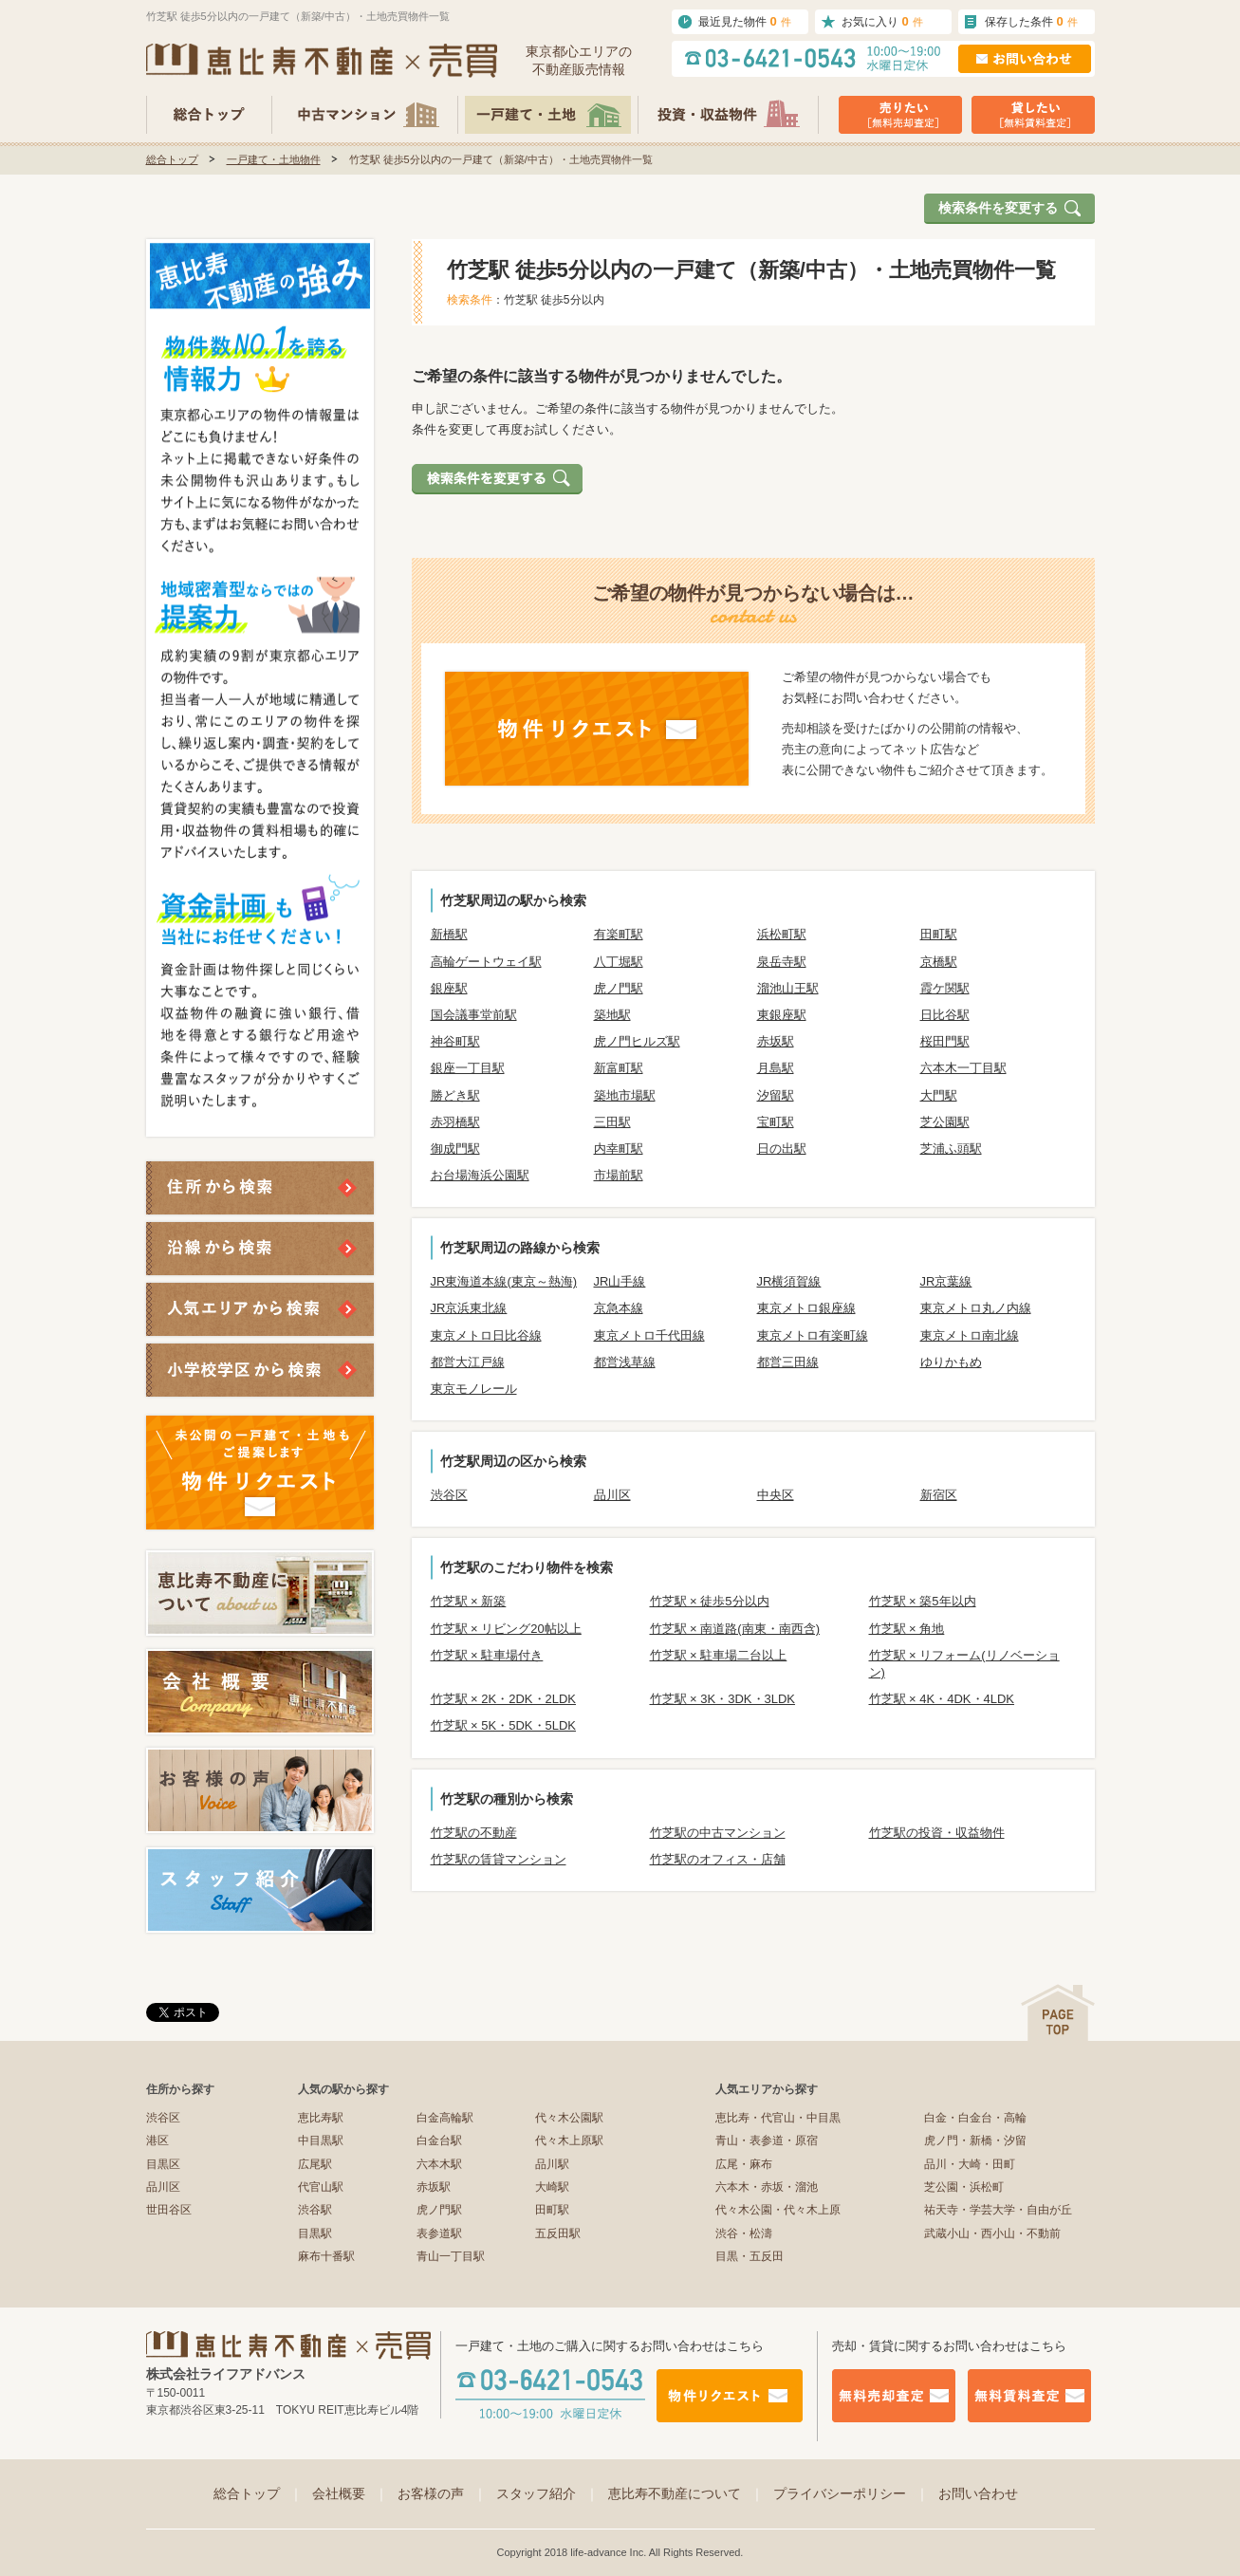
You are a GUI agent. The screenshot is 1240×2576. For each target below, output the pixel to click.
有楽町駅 (618, 934)
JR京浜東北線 (469, 1308)
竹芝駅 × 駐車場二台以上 (718, 1655)
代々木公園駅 (569, 2117)
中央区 (775, 1495)
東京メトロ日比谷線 (486, 1335)
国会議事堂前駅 (474, 1015)
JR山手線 (620, 1281)
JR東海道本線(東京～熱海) (504, 1281)
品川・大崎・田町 (969, 2164)
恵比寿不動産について (686, 2493)
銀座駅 (449, 988)
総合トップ (172, 159)
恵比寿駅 (320, 2117)
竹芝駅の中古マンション (718, 1832)
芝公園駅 (945, 1122)
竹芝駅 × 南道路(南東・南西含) (735, 1629)
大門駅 (938, 1095)
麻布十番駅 (326, 2256)
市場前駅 (618, 1175)
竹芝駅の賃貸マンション (498, 1859)
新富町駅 (618, 1068)
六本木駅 (439, 2164)
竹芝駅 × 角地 (907, 1629)
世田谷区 (169, 2209)
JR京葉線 (946, 1281)
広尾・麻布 (743, 2164)
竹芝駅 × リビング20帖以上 (506, 1629)
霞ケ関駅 (945, 988)
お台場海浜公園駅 (480, 1175)
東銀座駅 (781, 1015)
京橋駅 (938, 961)
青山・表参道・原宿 (766, 2140)
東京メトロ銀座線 (806, 1308)
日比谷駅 (945, 1015)
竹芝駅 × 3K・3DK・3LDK (723, 1699)
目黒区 (163, 2164)
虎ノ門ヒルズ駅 (637, 1041)
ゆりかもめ (951, 1362)
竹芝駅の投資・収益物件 (937, 1832)
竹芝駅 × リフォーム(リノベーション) (964, 1663)
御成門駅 (455, 1148)
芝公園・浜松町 (964, 2187)
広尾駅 (315, 2164)
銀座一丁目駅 (468, 1068)
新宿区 (938, 1495)
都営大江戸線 (468, 1362)
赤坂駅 (775, 1041)
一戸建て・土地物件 (274, 159)
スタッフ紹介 (547, 2493)
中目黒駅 (320, 2140)
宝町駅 (775, 1122)
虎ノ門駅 (618, 988)
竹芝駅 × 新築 (469, 1601)
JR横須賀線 (789, 1281)
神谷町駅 (455, 1041)
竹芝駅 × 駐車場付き (487, 1655)
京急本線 (618, 1308)
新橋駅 (449, 934)
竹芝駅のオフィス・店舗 (718, 1859)
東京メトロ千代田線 (649, 1335)
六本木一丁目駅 (963, 1068)
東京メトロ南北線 (969, 1335)
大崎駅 (552, 2187)
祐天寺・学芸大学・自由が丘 (998, 2209)
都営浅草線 (625, 1362)
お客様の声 (442, 2493)
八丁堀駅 (618, 961)
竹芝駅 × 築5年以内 (922, 1601)
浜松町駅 (781, 934)
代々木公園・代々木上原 (778, 2209)
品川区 (612, 1495)
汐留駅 (775, 1095)
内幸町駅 (618, 1148)
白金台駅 (439, 2140)
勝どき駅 (455, 1095)
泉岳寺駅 (781, 961)
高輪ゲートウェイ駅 (486, 961)
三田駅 (612, 1122)
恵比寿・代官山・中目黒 (778, 2117)
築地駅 (612, 1015)
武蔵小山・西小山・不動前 (992, 2233)
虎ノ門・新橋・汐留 (975, 2140)
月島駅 (775, 1068)
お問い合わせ (978, 2493)
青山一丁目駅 (450, 2256)
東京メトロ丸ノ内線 (975, 1308)
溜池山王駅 (788, 988)
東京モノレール (474, 1388)
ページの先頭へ (1058, 2013)
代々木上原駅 (569, 2140)
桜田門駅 (945, 1041)
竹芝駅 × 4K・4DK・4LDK (942, 1699)
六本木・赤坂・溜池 (766, 2187)
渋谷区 (449, 1495)
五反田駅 (558, 2233)
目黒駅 (315, 2233)
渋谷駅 (315, 2209)
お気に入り (882, 21)
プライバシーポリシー (851, 2493)
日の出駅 (781, 1148)
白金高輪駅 (444, 2117)
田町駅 (938, 934)
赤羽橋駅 (455, 1122)
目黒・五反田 (749, 2256)
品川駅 (552, 2164)
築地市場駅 (625, 1095)
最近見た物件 (744, 21)
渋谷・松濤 (743, 2233)
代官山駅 (320, 2187)
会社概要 (350, 2493)
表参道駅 (439, 2233)
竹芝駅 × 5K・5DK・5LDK (504, 1725)
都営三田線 (788, 1362)
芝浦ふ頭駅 (951, 1148)
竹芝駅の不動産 (474, 1832)
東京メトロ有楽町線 (812, 1335)
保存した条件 (1031, 21)
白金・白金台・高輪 (975, 2117)
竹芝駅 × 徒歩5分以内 (709, 1601)
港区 (157, 2140)
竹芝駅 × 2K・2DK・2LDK (504, 1699)
